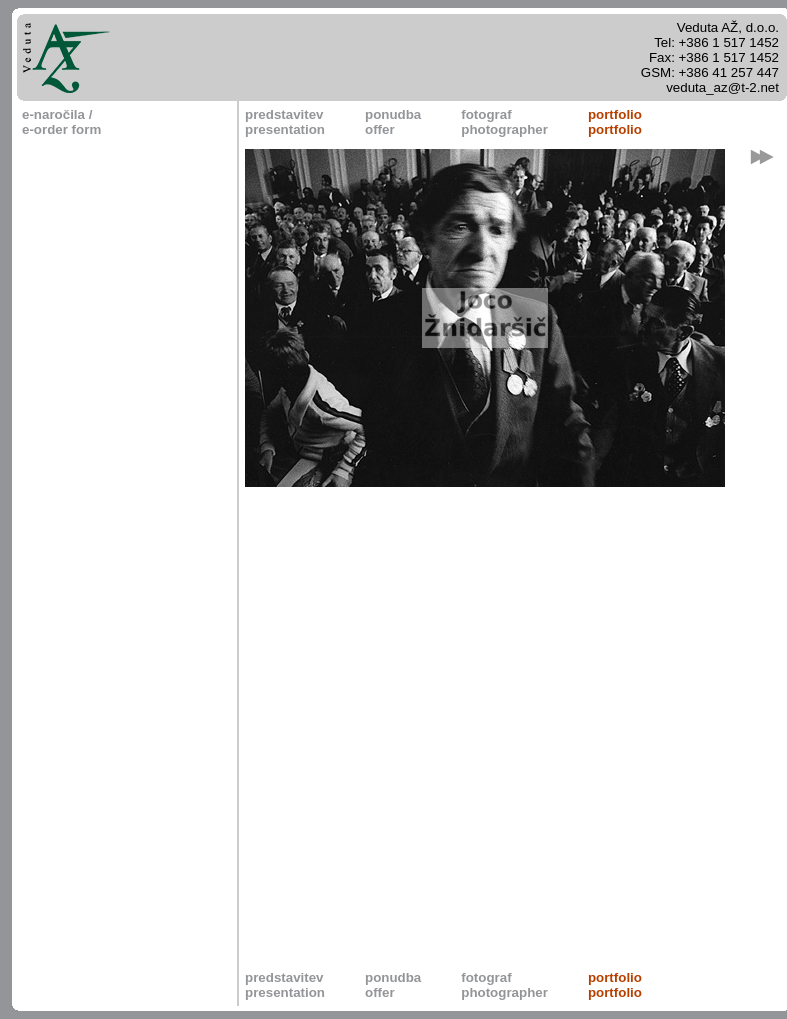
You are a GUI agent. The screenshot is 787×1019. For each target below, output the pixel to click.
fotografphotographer (504, 122)
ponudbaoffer (393, 122)
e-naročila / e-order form (61, 122)
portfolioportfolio (615, 122)
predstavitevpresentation (285, 122)
